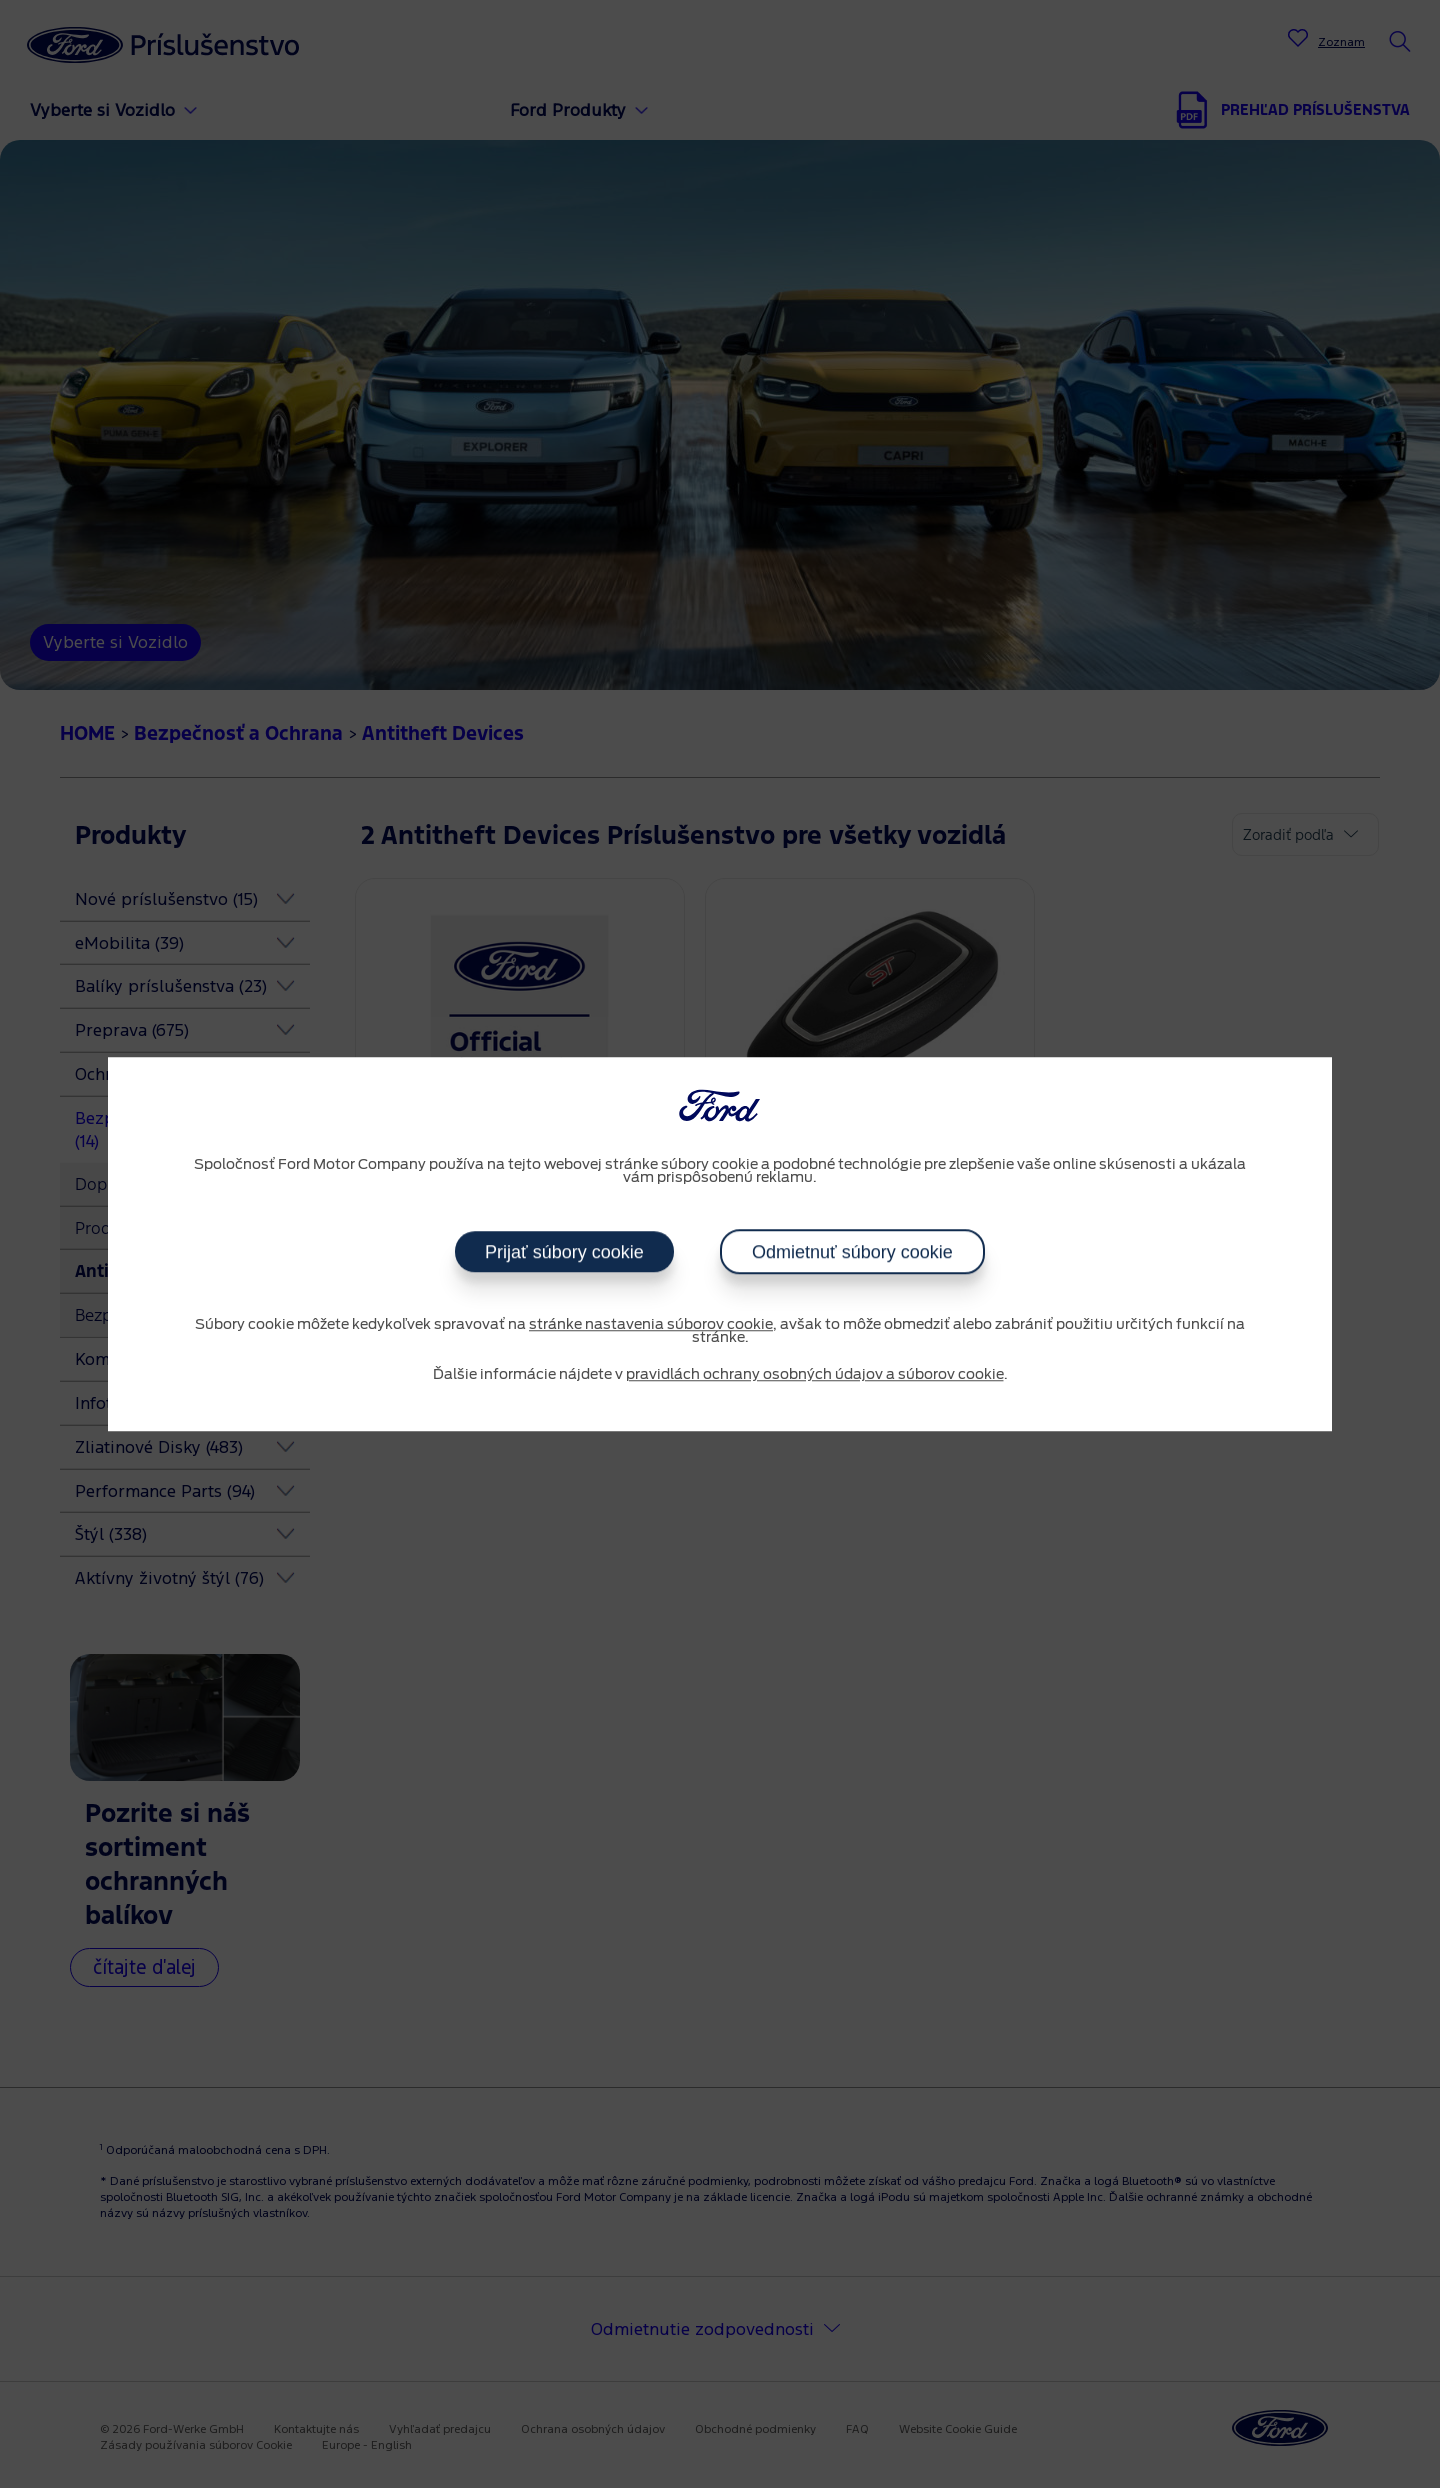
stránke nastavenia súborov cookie (651, 1325)
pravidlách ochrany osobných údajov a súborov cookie (815, 1375)
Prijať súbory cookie (564, 1252)
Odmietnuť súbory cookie (852, 1252)
